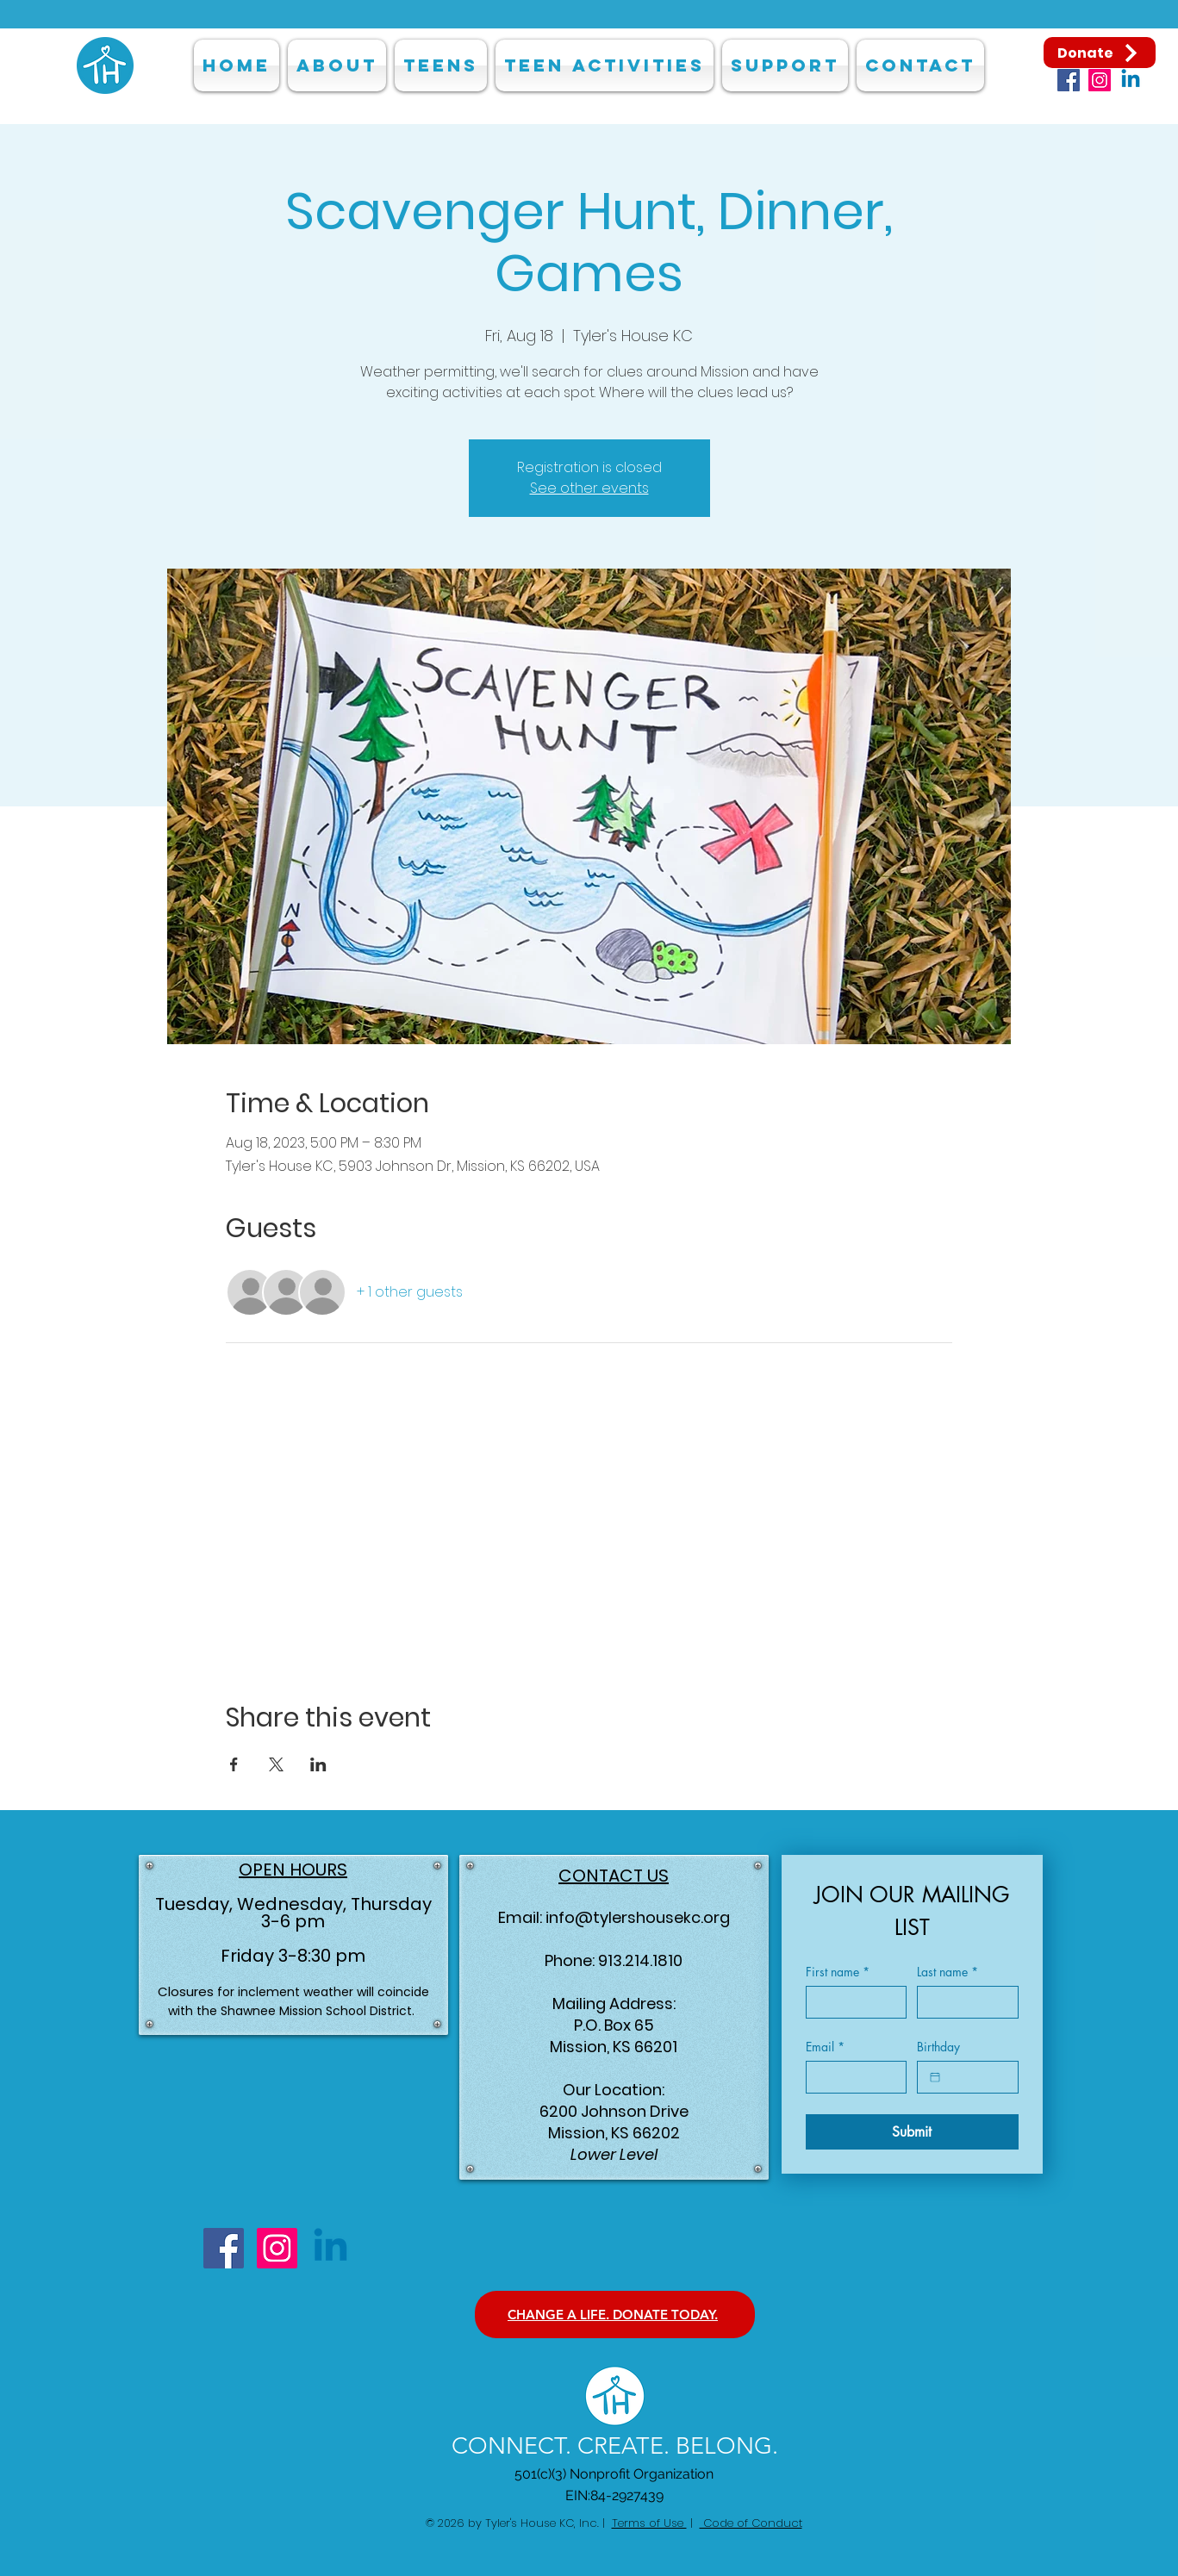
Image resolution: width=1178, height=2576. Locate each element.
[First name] (851, 2002)
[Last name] (962, 2002)
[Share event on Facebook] (234, 1764)
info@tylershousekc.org (637, 1917)
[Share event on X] (276, 1764)
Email (825, 2046)
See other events (589, 488)
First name (837, 1971)
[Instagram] (1099, 80)
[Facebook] (1068, 80)
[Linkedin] (1130, 80)
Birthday (938, 2046)
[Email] (851, 2077)
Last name (947, 1971)
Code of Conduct (751, 2523)
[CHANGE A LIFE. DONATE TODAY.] (615, 2314)
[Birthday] (935, 2077)
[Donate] (1100, 52)
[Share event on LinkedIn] (318, 1764)
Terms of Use (649, 2523)
